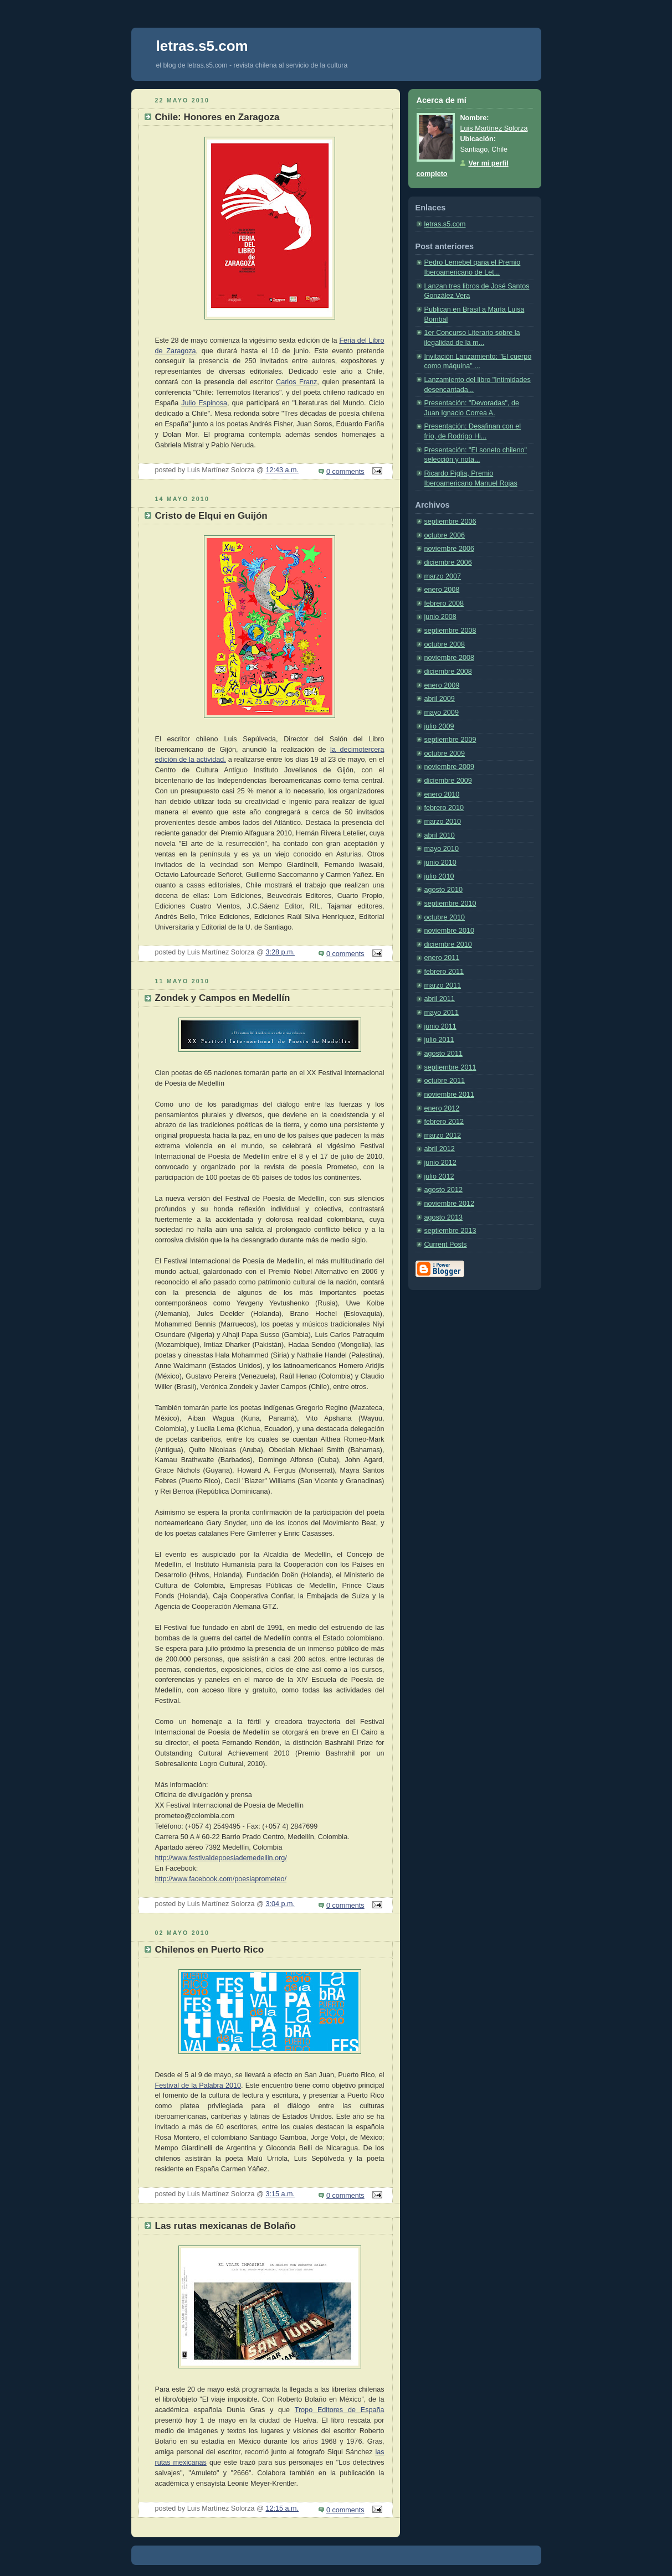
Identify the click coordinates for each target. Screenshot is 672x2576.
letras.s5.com (445, 224)
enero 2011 (442, 958)
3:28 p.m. (280, 952)
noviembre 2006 (449, 549)
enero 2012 (442, 1108)
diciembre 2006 (448, 562)
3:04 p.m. (280, 1904)
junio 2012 (440, 1162)
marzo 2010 (442, 821)
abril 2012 (439, 1149)
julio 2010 (439, 876)
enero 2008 (442, 589)
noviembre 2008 (449, 658)
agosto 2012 (443, 1190)
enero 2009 (442, 685)
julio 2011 (439, 1040)
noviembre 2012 (449, 1203)
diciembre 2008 (448, 671)
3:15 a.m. (280, 2194)
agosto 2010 (443, 890)
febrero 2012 (444, 1122)
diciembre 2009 (448, 780)
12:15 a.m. (282, 2508)
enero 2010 (442, 794)
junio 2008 (440, 617)
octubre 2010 (444, 917)
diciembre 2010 (448, 944)
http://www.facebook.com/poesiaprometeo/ (221, 1879)
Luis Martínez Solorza (494, 128)
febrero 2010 (444, 808)
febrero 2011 (444, 971)
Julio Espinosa (204, 403)
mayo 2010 (441, 849)
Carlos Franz (296, 382)
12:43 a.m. (282, 470)
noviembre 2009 (449, 767)
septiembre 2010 (450, 903)
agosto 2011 (443, 1053)
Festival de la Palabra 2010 (198, 2085)
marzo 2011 (442, 985)
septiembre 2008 (450, 630)
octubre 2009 (444, 753)
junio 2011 (440, 1026)
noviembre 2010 (449, 931)
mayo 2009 (441, 712)
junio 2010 (440, 862)
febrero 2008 (444, 603)
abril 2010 (439, 835)
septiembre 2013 (450, 1231)
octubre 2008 (444, 644)
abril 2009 (439, 699)
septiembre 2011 (450, 1067)
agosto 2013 (443, 1217)
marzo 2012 (442, 1135)
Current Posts (445, 1244)
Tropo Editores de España (339, 2410)
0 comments (345, 472)
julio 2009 (439, 726)
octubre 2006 (444, 535)
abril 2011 (439, 999)
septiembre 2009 (450, 740)
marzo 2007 (442, 576)
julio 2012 (439, 1176)
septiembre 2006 (450, 521)
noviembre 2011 (449, 1094)
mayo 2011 (441, 1012)
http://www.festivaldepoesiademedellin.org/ (221, 1858)
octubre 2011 (444, 1081)
